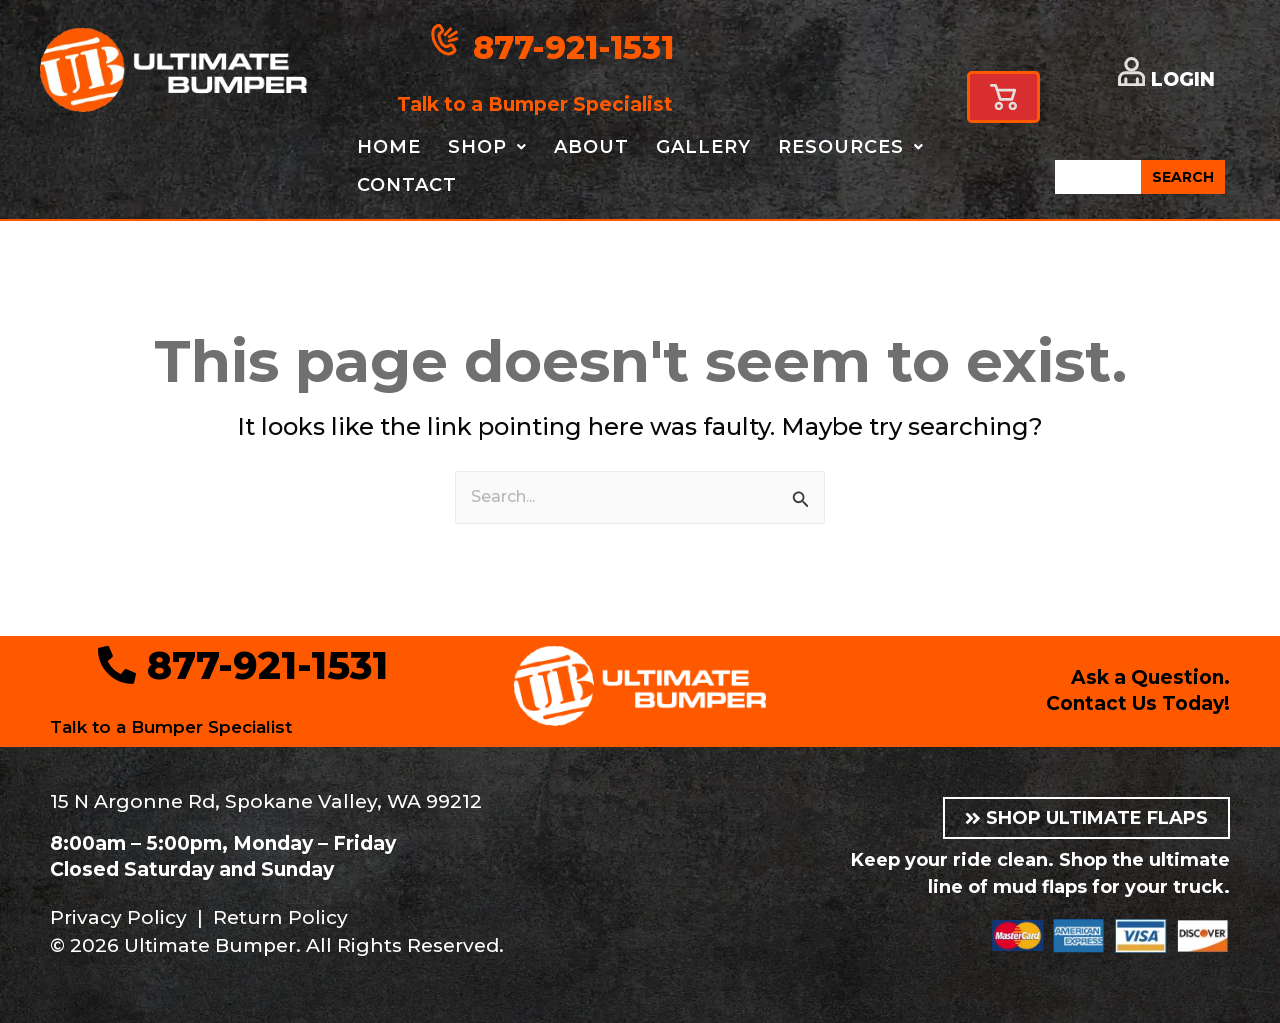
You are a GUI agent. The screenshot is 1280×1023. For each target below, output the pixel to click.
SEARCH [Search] (1183, 177)
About (591, 147)
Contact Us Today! (1138, 703)
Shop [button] (487, 147)
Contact (407, 185)
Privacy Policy (118, 917)
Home (389, 147)
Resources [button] (851, 147)
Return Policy (280, 917)
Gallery (703, 147)
